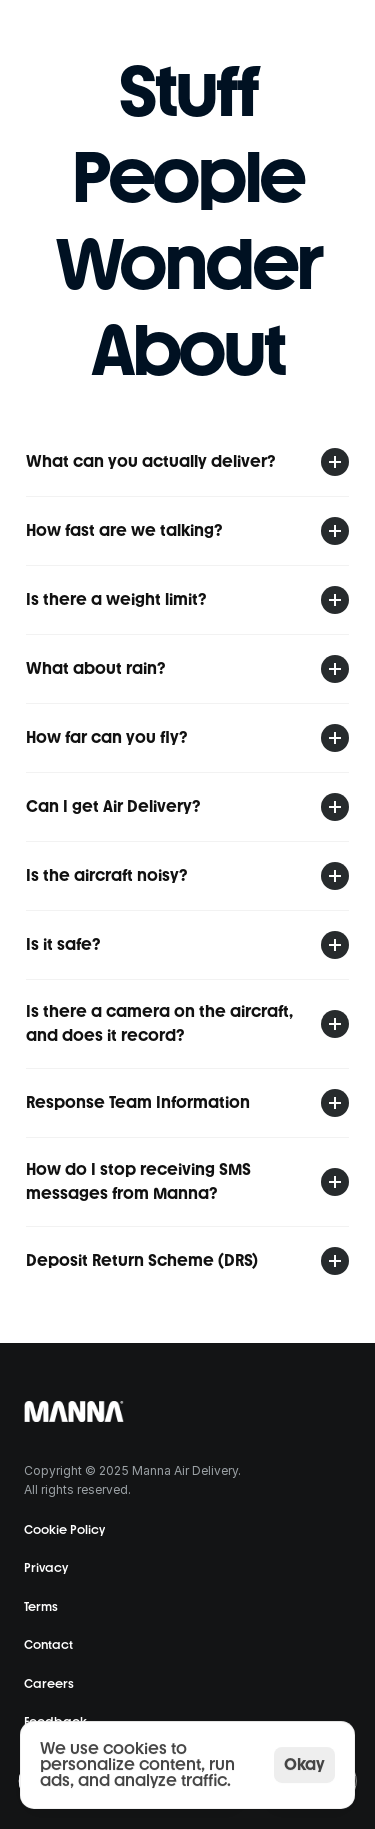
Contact (48, 1645)
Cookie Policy (64, 1530)
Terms (41, 1607)
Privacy (46, 1568)
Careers (49, 1684)
